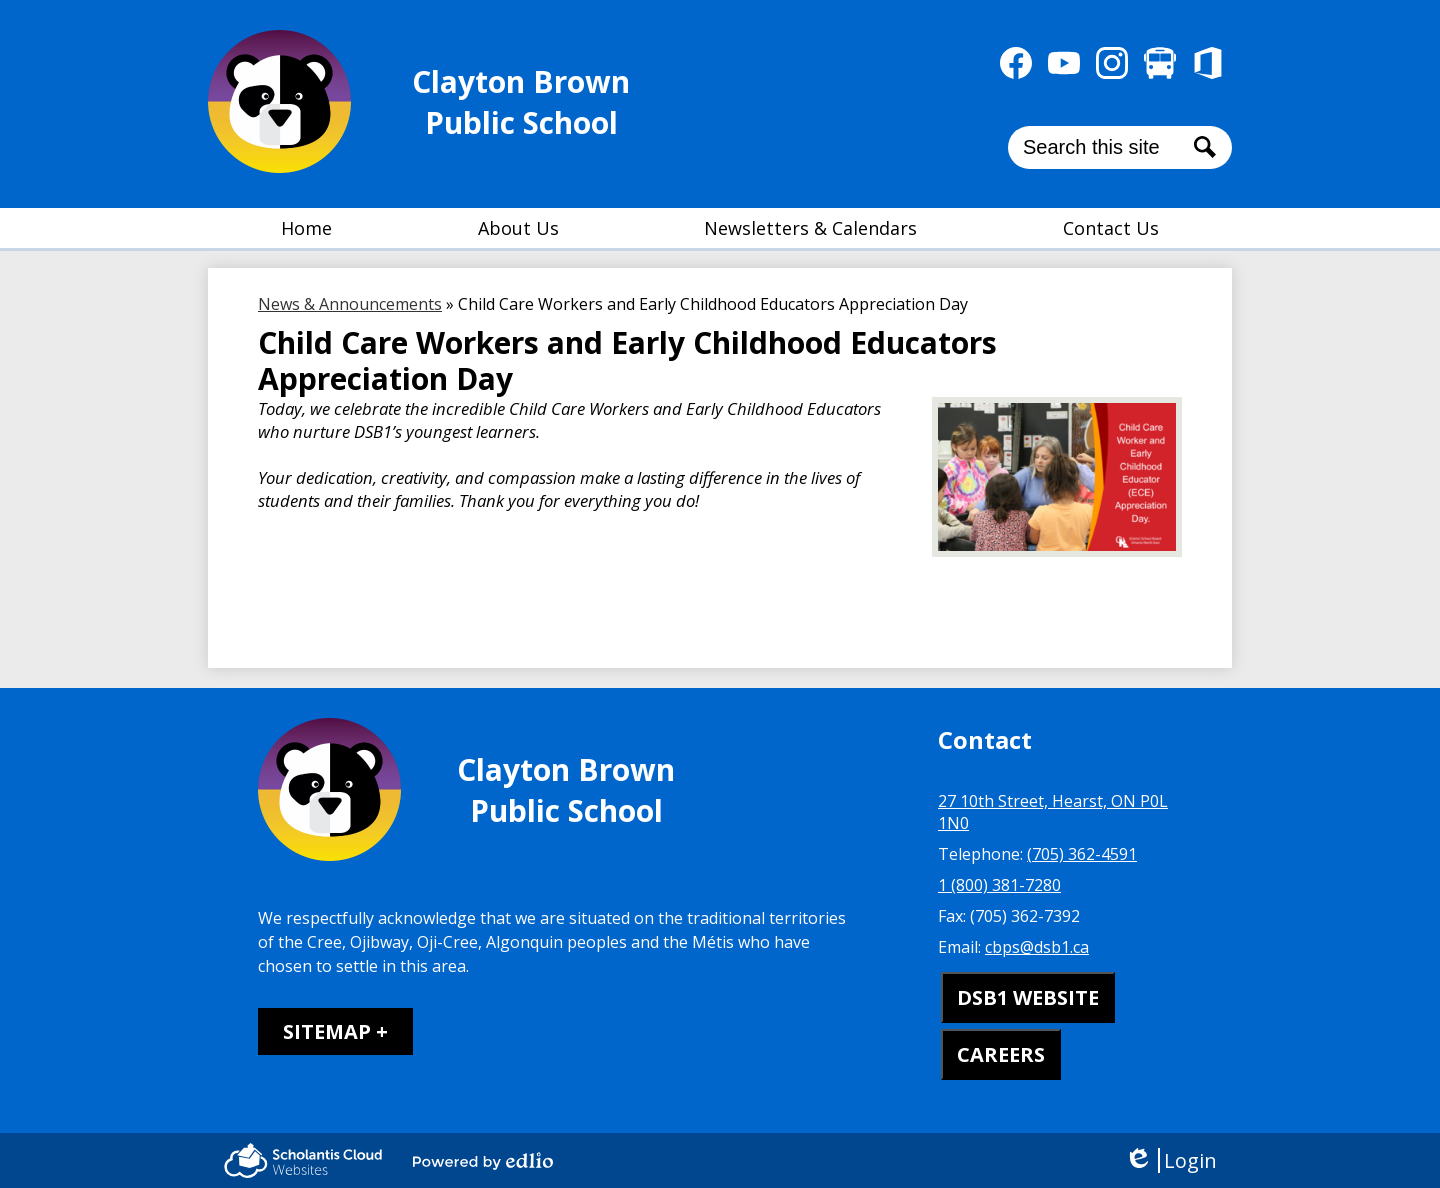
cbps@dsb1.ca (1037, 947)
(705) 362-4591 (1082, 854)
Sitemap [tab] (327, 1031)
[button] (518, 228)
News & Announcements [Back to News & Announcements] (350, 304)
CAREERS (1001, 1054)
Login (1170, 1160)
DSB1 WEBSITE (1028, 997)
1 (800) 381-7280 (999, 885)
